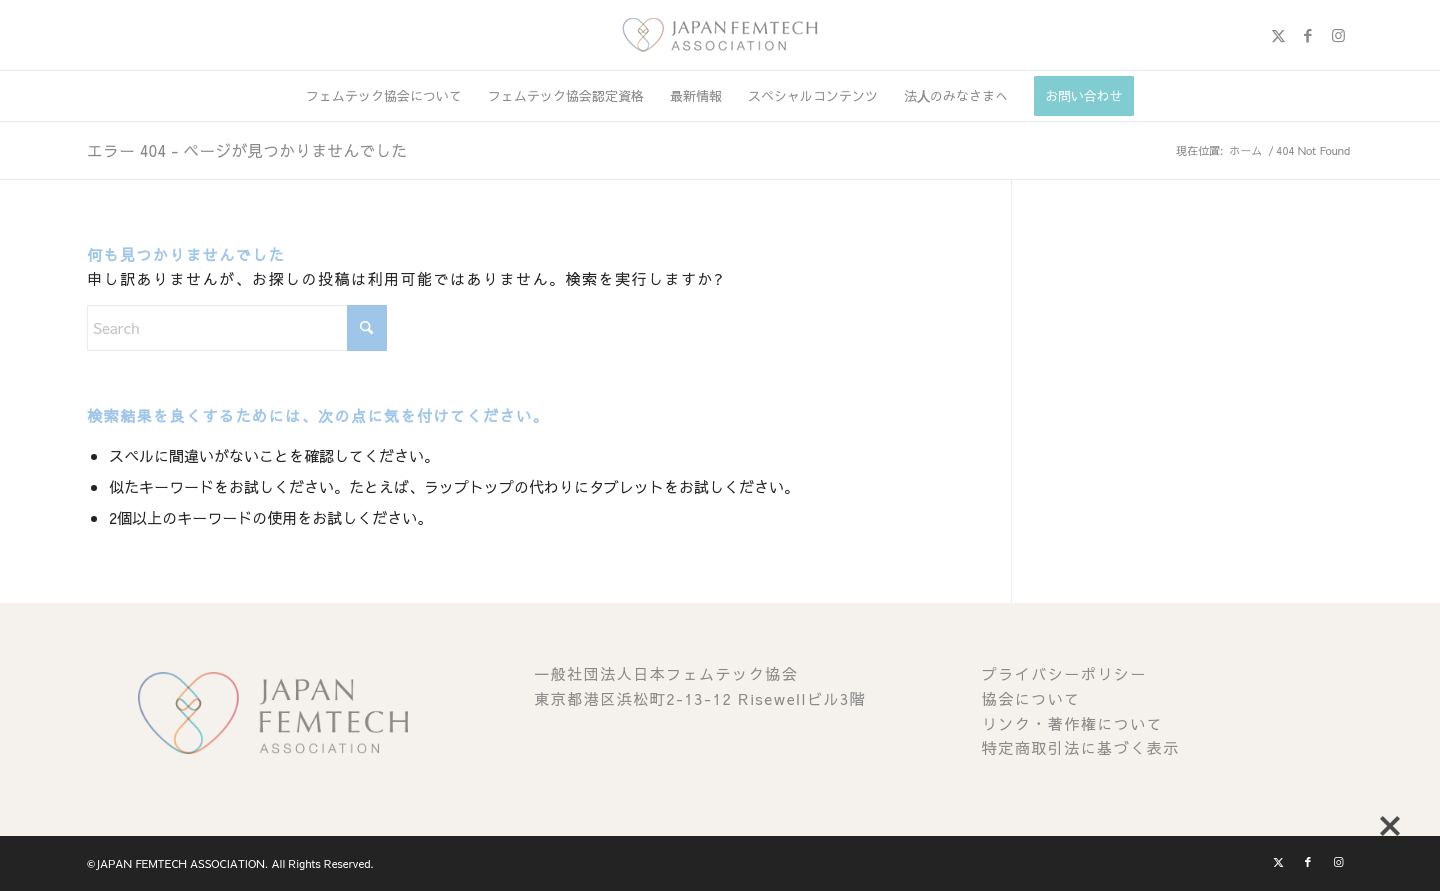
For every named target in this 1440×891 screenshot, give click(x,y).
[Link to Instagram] (1338, 35)
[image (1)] (720, 35)
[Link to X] (1278, 35)
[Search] (237, 328)
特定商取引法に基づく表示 (1081, 747)
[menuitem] (384, 96)
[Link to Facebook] (1308, 35)
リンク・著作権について (1073, 723)
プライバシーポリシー (1064, 673)
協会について (1031, 698)
